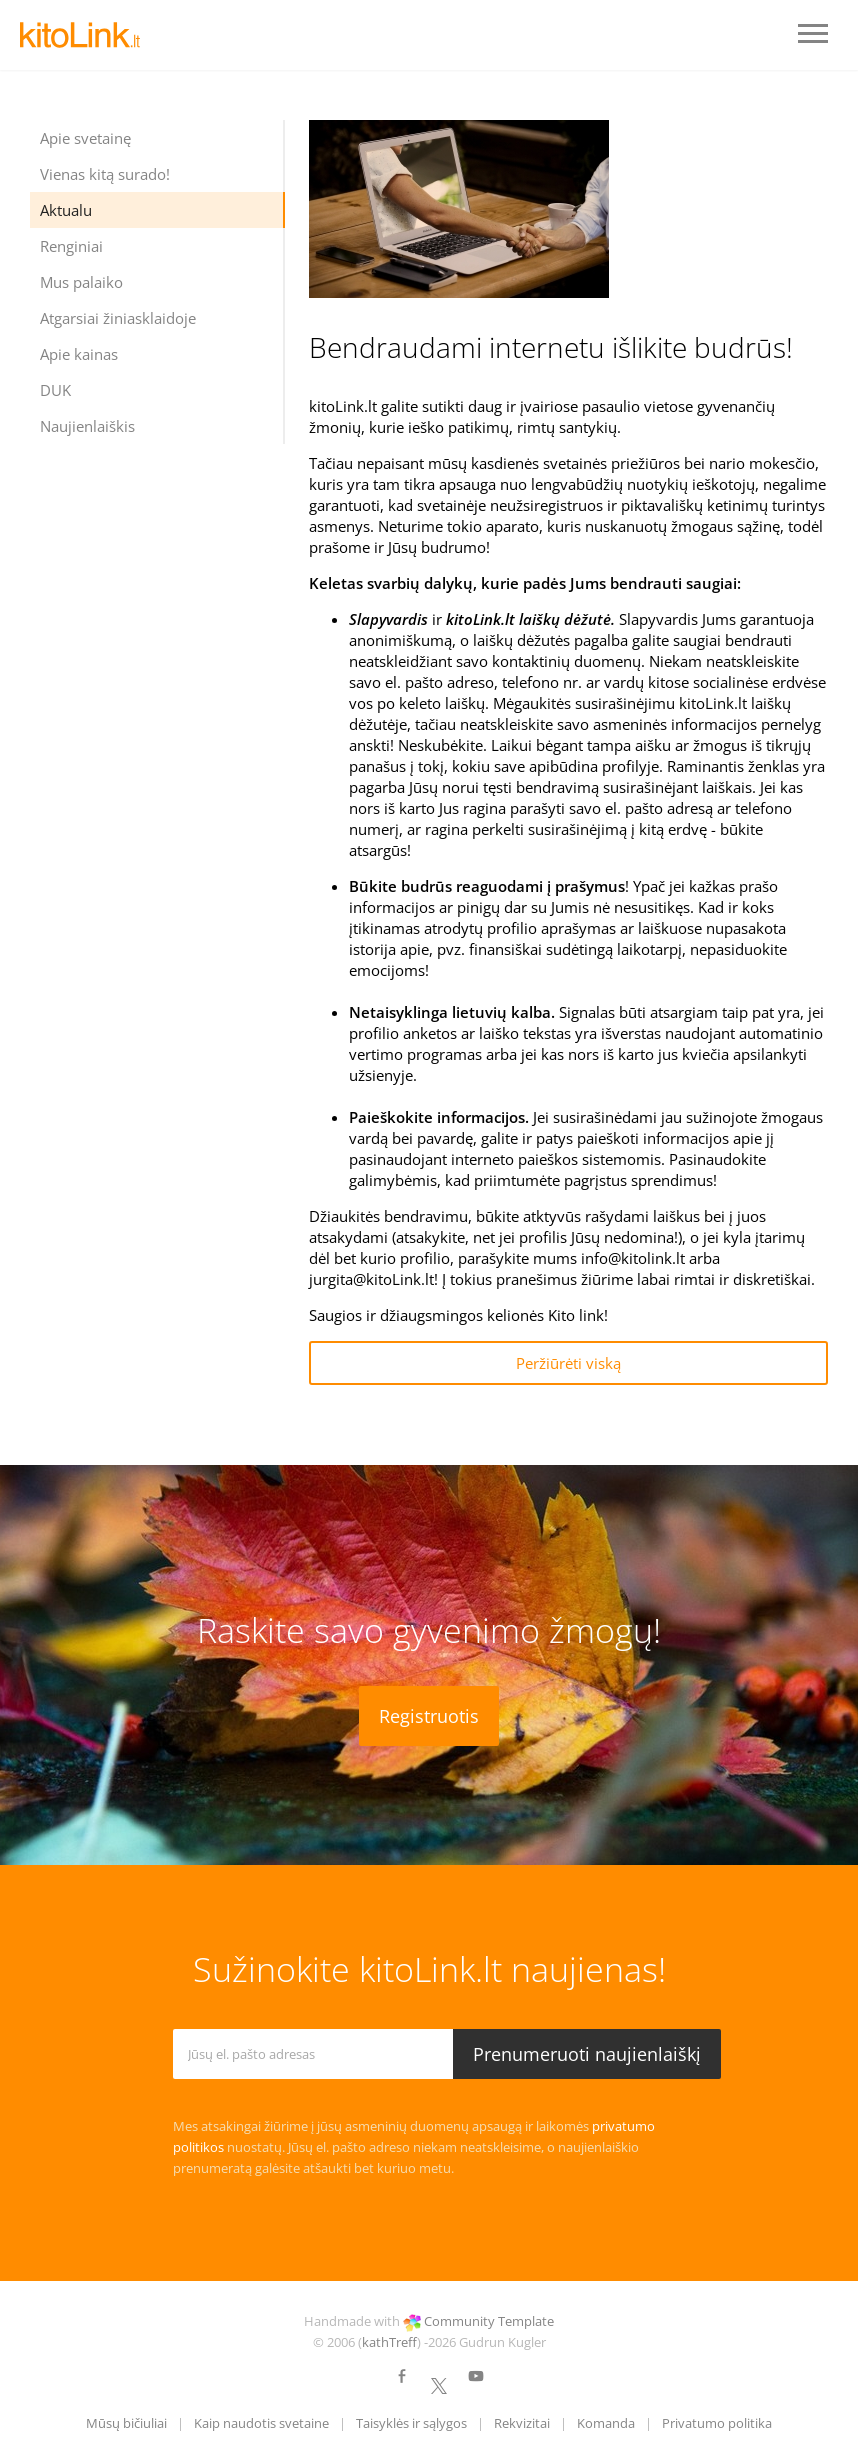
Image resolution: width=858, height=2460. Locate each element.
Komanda (606, 2423)
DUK (55, 390)
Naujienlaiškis (87, 426)
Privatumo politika (717, 2423)
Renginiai (71, 246)
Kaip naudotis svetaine (261, 2423)
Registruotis (429, 1716)
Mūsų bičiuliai (126, 2423)
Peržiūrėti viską (568, 1363)
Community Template (489, 2321)
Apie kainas (79, 354)
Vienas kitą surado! (105, 174)
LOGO (80, 35)
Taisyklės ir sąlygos (411, 2423)
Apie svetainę (85, 138)
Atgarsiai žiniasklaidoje (118, 318)
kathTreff (389, 2342)
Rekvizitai (522, 2423)
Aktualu (66, 210)
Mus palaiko (81, 282)
